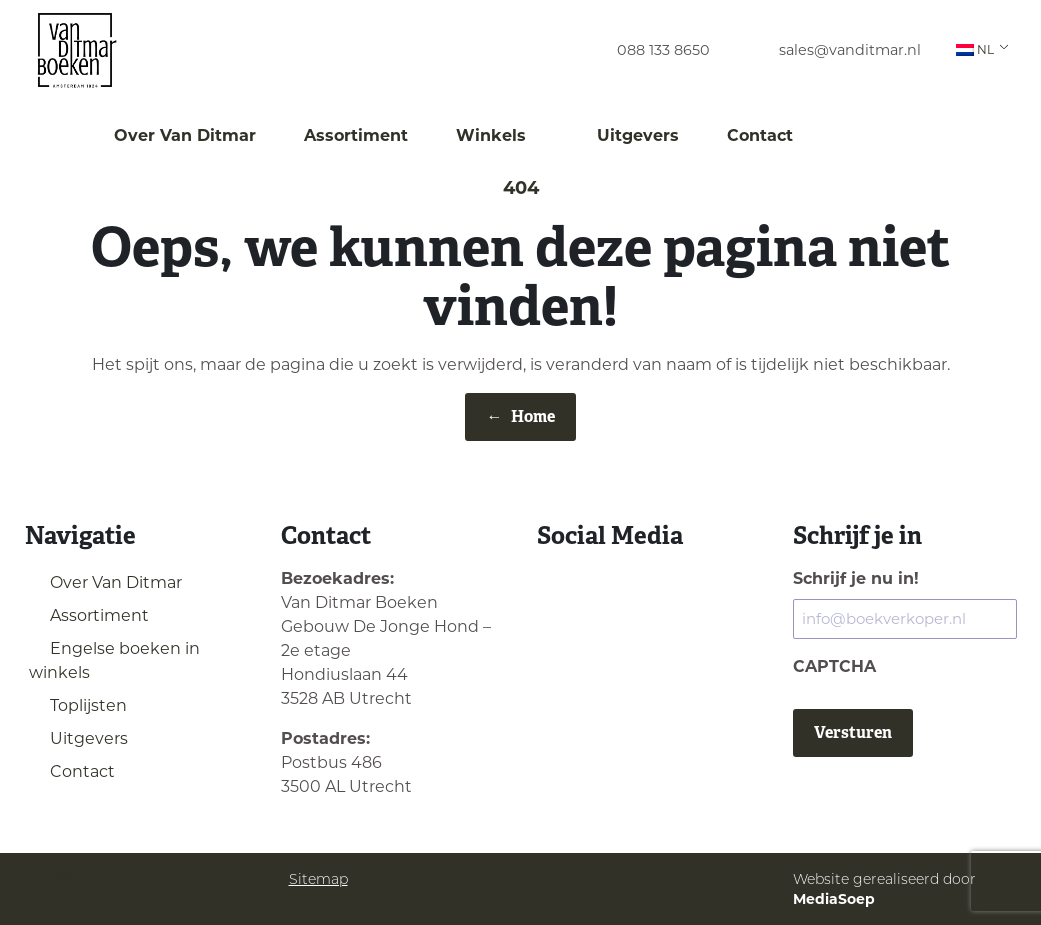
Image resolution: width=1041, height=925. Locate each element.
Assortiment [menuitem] (356, 135)
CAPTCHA (834, 666)
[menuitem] (645, 50)
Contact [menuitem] (760, 135)
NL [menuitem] (975, 49)
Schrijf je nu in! (856, 578)
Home (521, 417)
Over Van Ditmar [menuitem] (185, 135)
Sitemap (318, 879)
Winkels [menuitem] (502, 135)
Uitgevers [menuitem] (638, 135)
